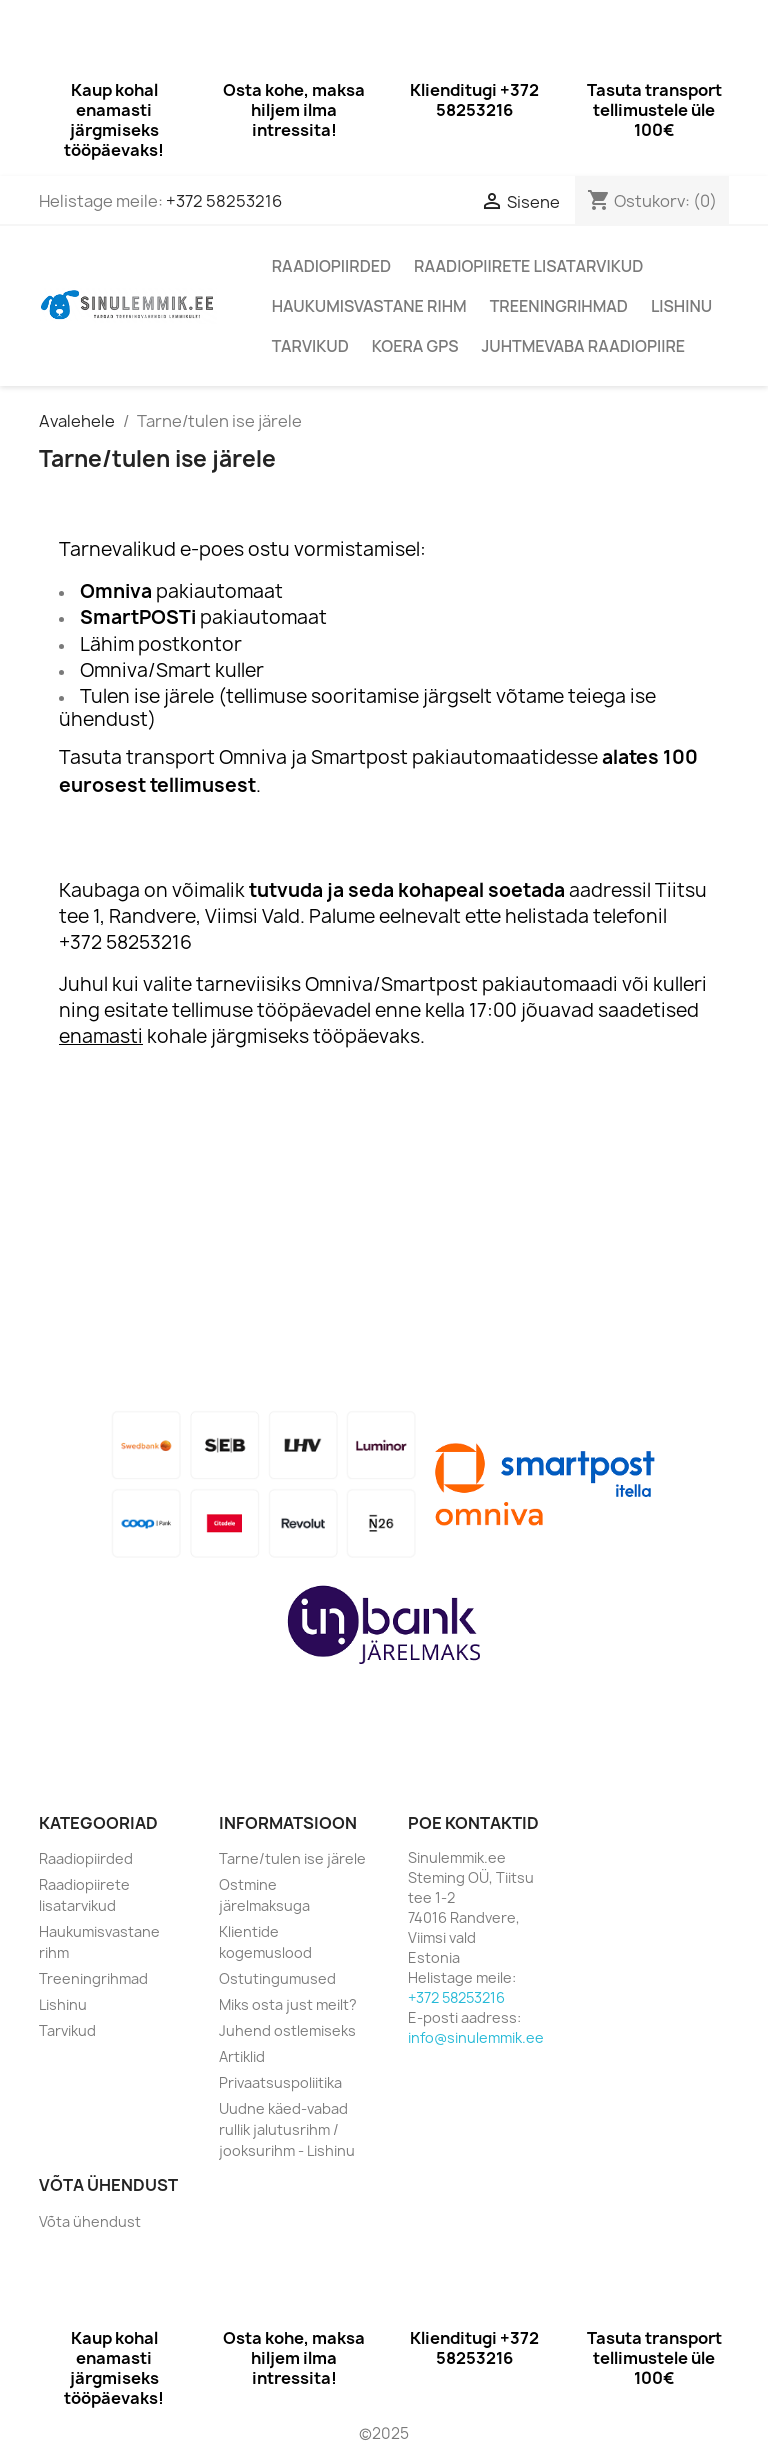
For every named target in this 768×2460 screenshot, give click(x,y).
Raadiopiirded (331, 266)
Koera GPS (415, 346)
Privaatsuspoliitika (280, 2082)
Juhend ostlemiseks (287, 2030)
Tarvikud (310, 346)
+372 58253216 (224, 201)
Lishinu (681, 306)
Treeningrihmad (559, 306)
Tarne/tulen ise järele (292, 1858)
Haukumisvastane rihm (369, 306)
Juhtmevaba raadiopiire (583, 346)
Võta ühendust (90, 2221)
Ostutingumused (277, 1978)
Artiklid (242, 2056)
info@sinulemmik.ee (476, 2037)
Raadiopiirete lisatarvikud (528, 266)
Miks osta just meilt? (288, 2004)
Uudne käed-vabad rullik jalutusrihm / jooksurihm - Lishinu (287, 2129)
